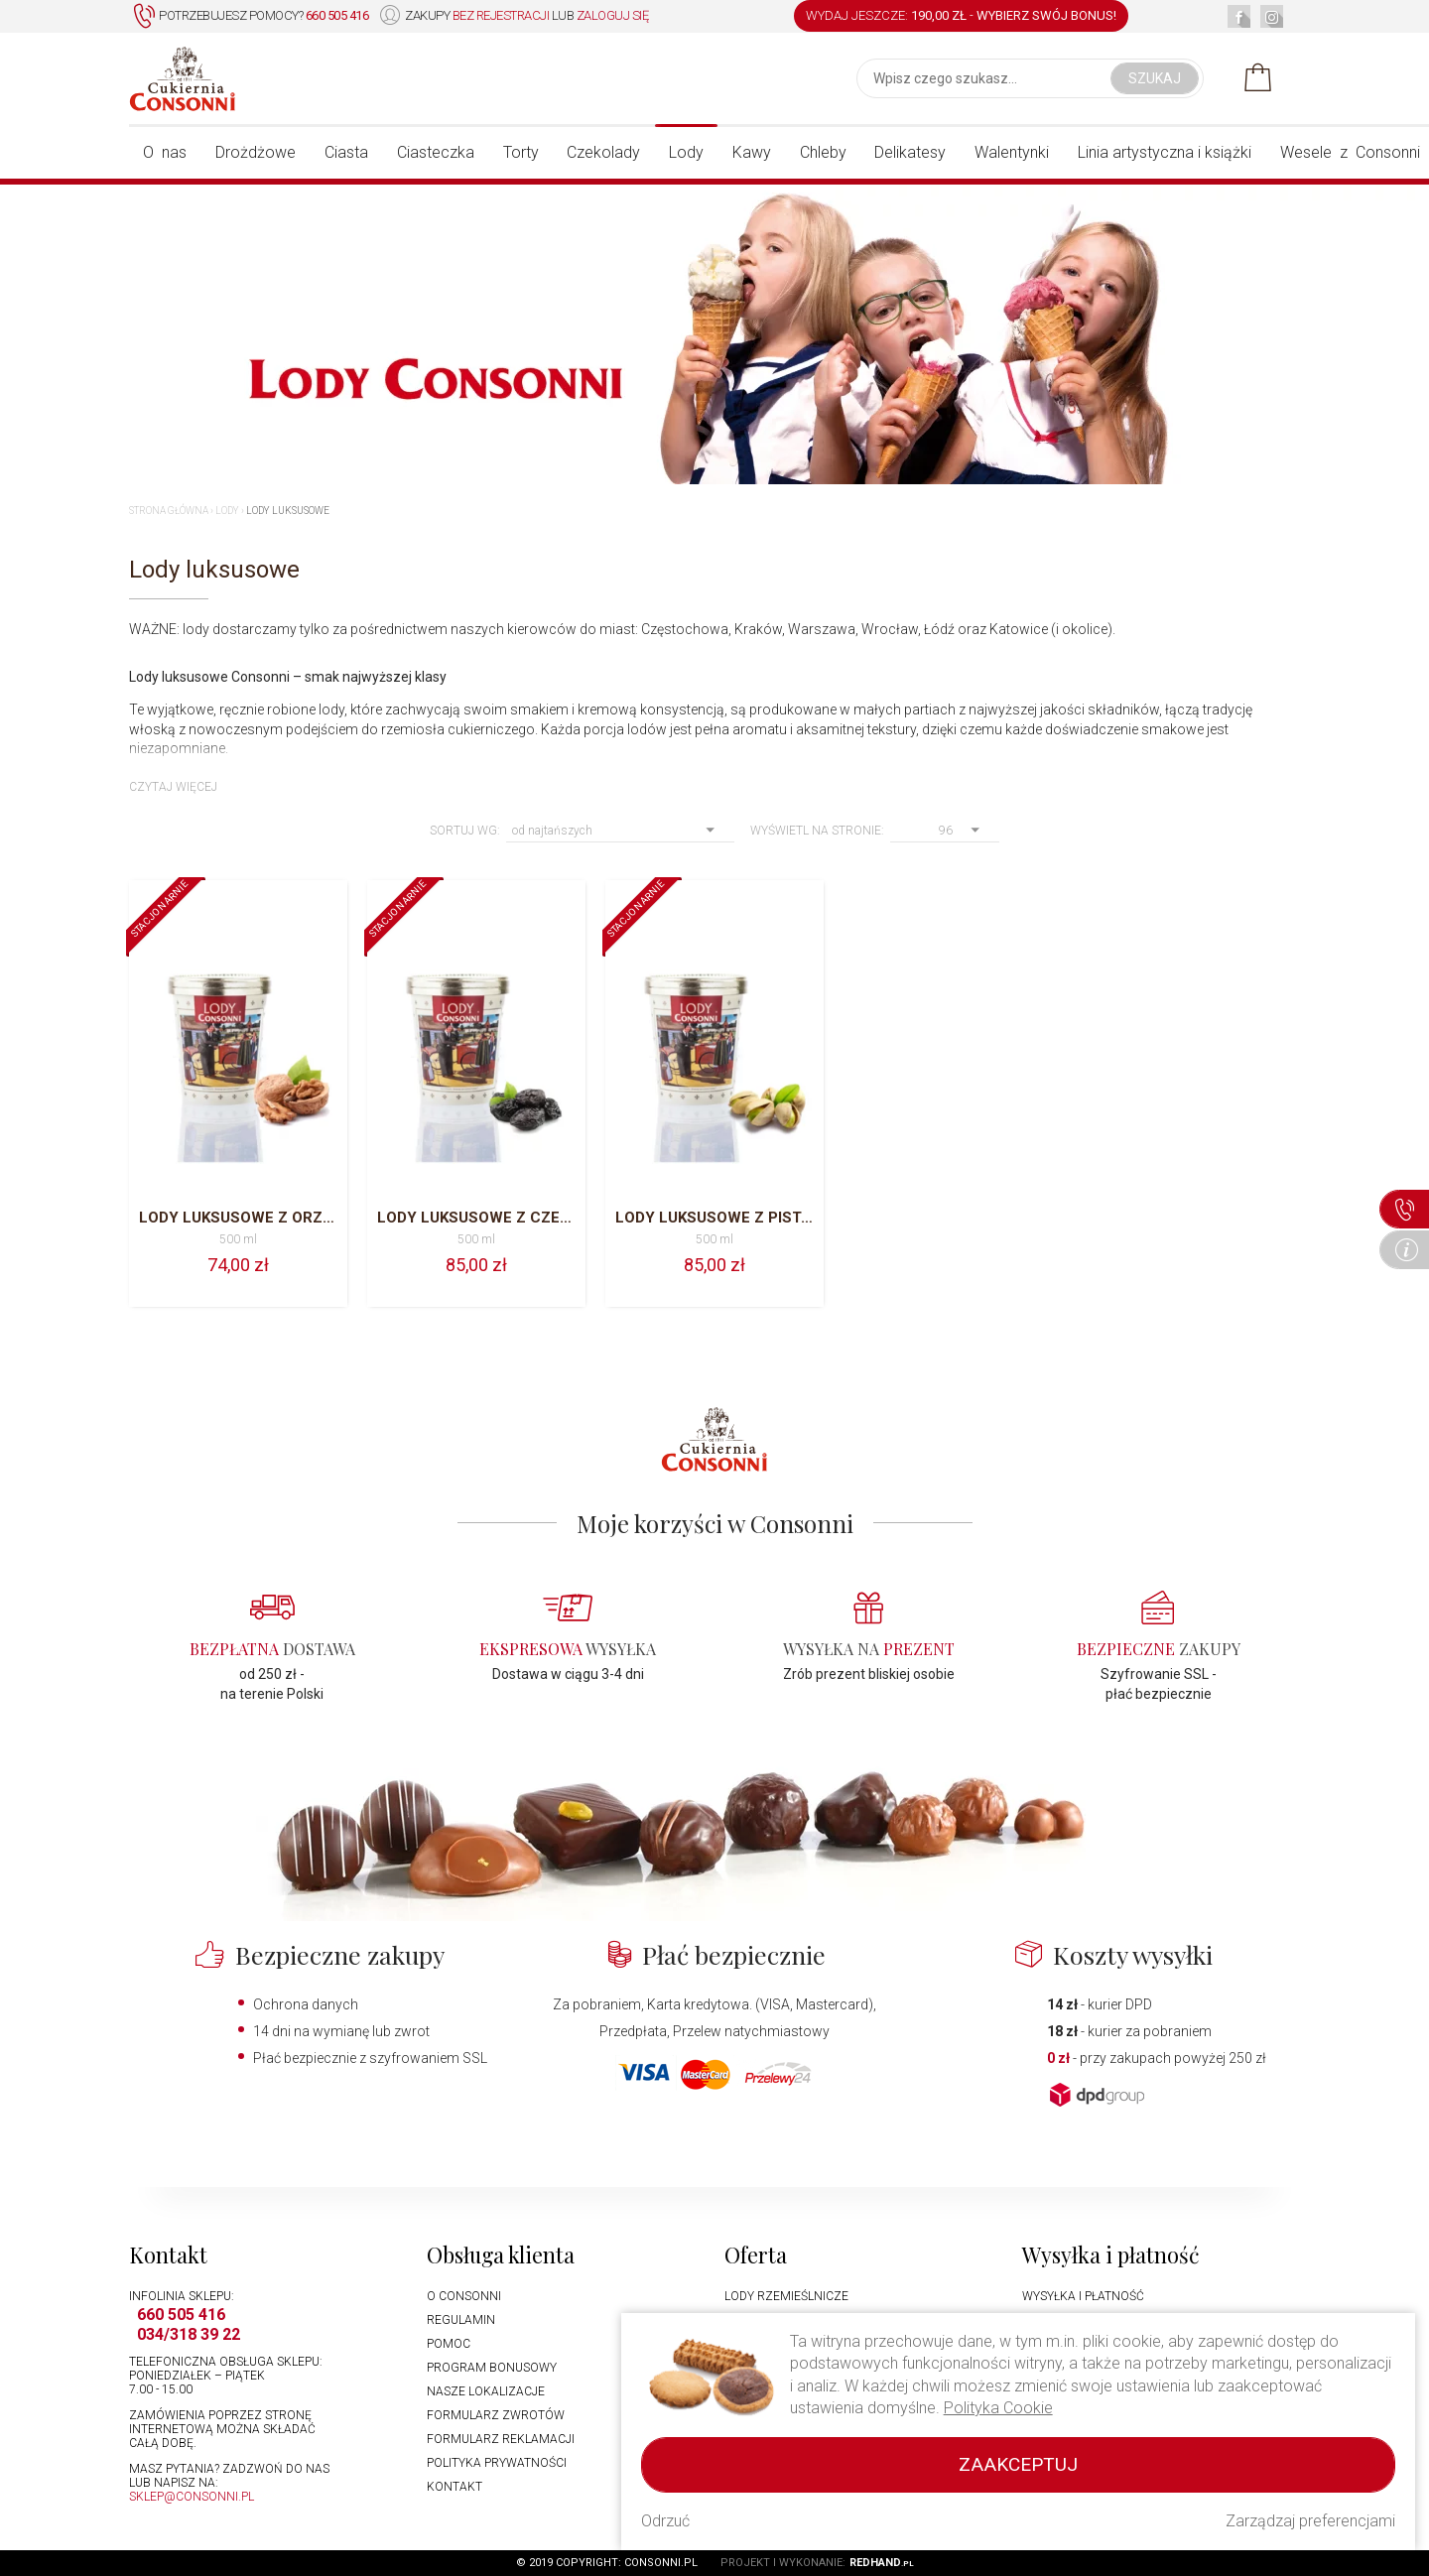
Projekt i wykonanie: (817, 2562)
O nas (165, 152)
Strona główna (168, 510)
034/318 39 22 (188, 2334)
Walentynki (1011, 152)
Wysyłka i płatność (1083, 2296)
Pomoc (448, 2344)
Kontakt (454, 2487)
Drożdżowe (255, 152)
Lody (686, 152)
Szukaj (1154, 78)
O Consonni (464, 2296)
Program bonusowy (492, 2368)
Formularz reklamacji (501, 2439)
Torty (521, 152)
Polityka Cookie (998, 2407)
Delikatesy (910, 152)
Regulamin (461, 2320)
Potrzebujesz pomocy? (251, 16)
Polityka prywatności (497, 2463)
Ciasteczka (435, 152)
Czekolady (603, 152)
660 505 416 (181, 2314)
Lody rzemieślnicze (786, 2296)
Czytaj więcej (173, 787)
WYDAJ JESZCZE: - (961, 15)
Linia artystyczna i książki (1164, 152)
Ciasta (346, 152)
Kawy (751, 152)
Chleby (823, 152)
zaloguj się (613, 15)
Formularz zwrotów (496, 2415)
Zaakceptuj (1018, 2464)
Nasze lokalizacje (486, 2391)
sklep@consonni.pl (191, 2497)
